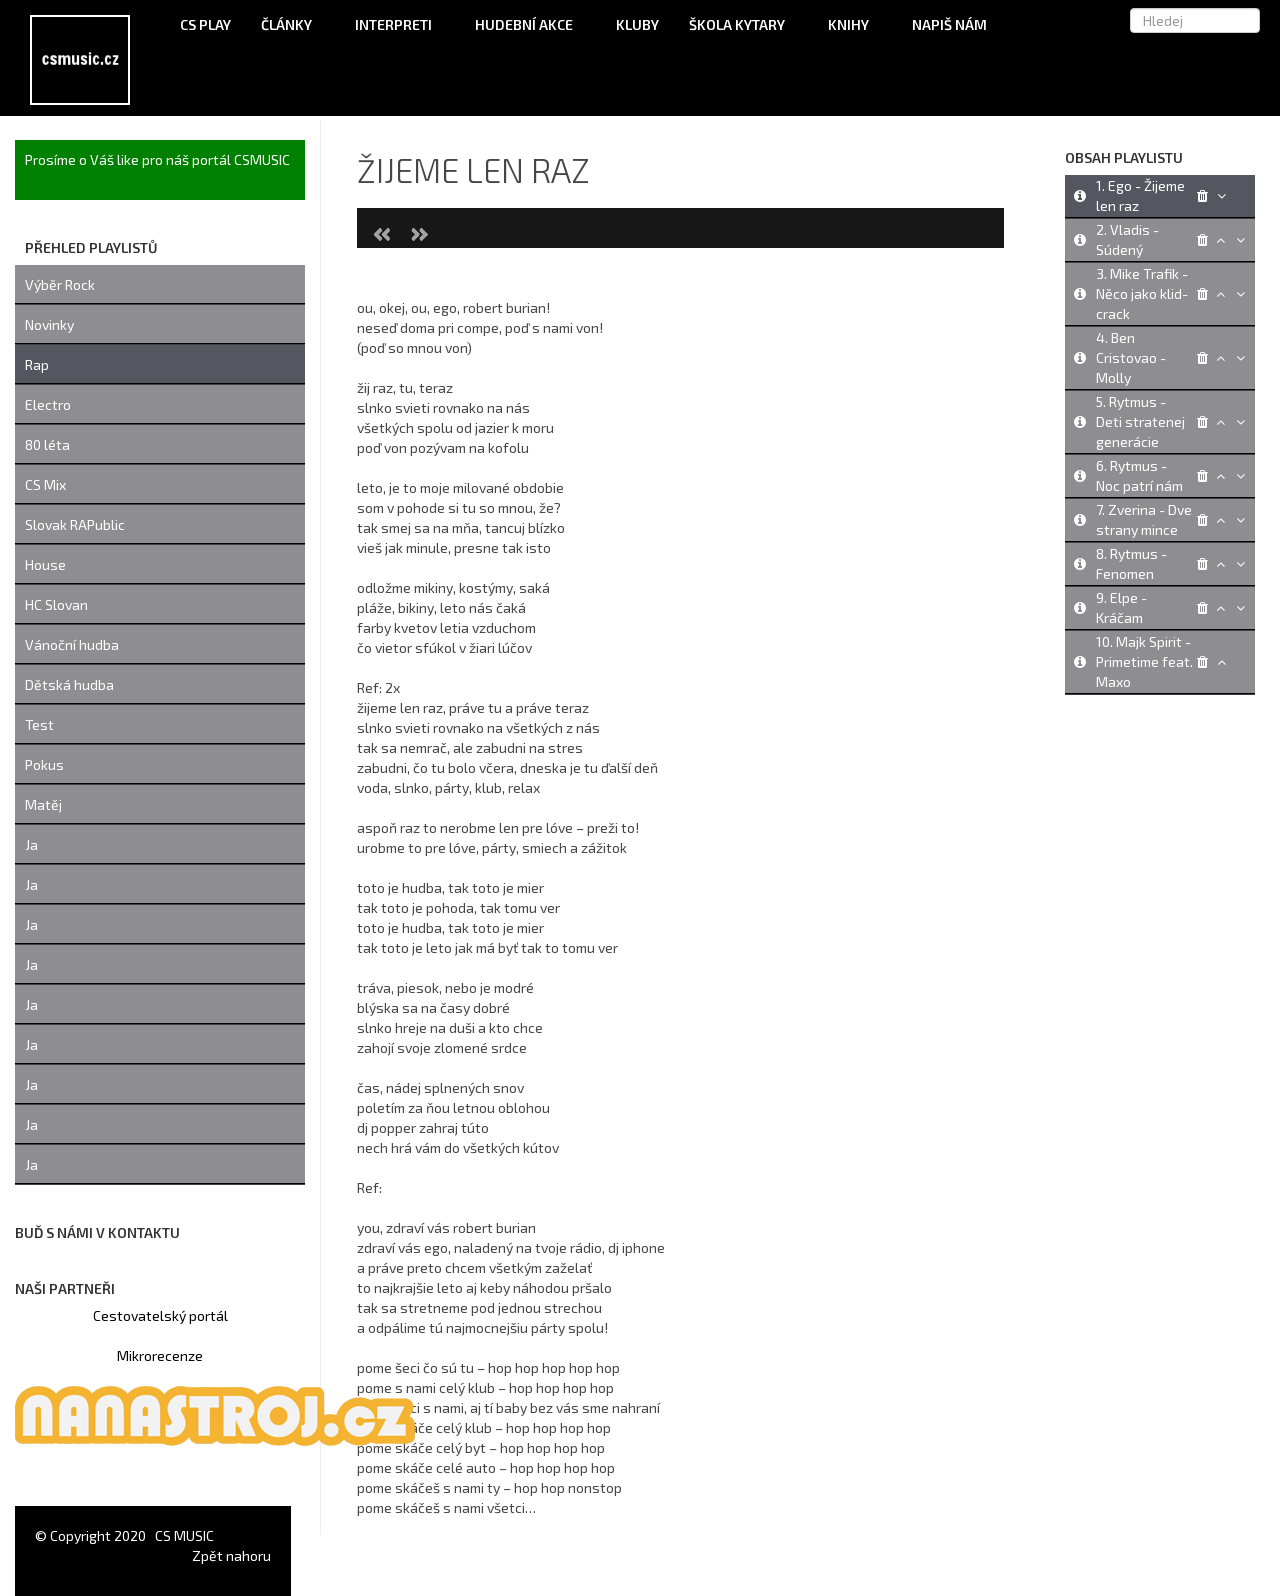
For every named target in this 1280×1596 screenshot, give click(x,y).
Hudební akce (530, 24)
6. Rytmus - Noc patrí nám (1139, 475)
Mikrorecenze (160, 1355)
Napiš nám (949, 24)
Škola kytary (743, 24)
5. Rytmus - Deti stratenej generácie (1140, 421)
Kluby (637, 24)
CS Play (205, 24)
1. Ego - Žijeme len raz (1140, 195)
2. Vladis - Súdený (1127, 239)
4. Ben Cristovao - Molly (1131, 357)
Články (293, 24)
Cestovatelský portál (160, 1315)
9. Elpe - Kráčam (1121, 607)
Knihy (855, 24)
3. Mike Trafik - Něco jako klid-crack (1142, 293)
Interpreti (400, 24)
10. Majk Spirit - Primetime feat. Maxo (1144, 661)
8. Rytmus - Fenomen (1131, 563)
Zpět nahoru (231, 1555)
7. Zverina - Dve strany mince (1144, 519)
